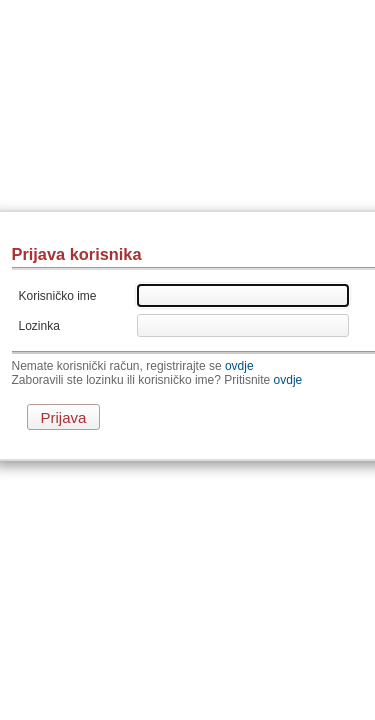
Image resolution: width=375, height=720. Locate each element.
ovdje (239, 366)
